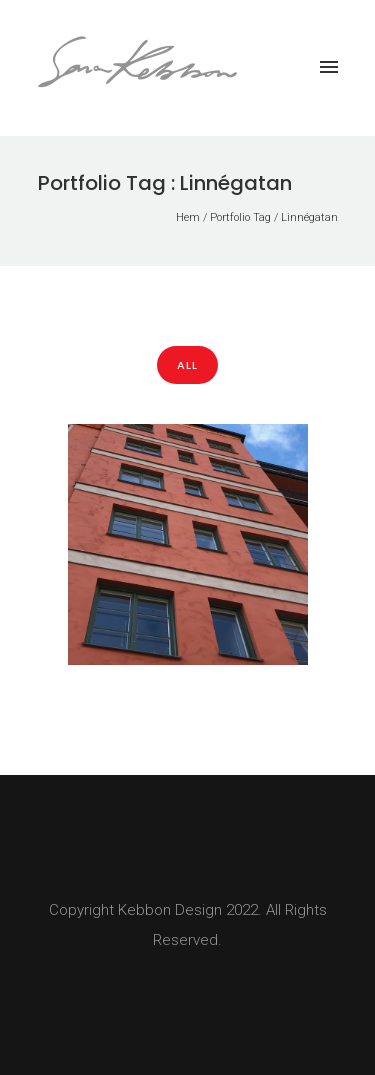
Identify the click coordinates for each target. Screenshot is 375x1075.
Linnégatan (309, 217)
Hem (188, 217)
